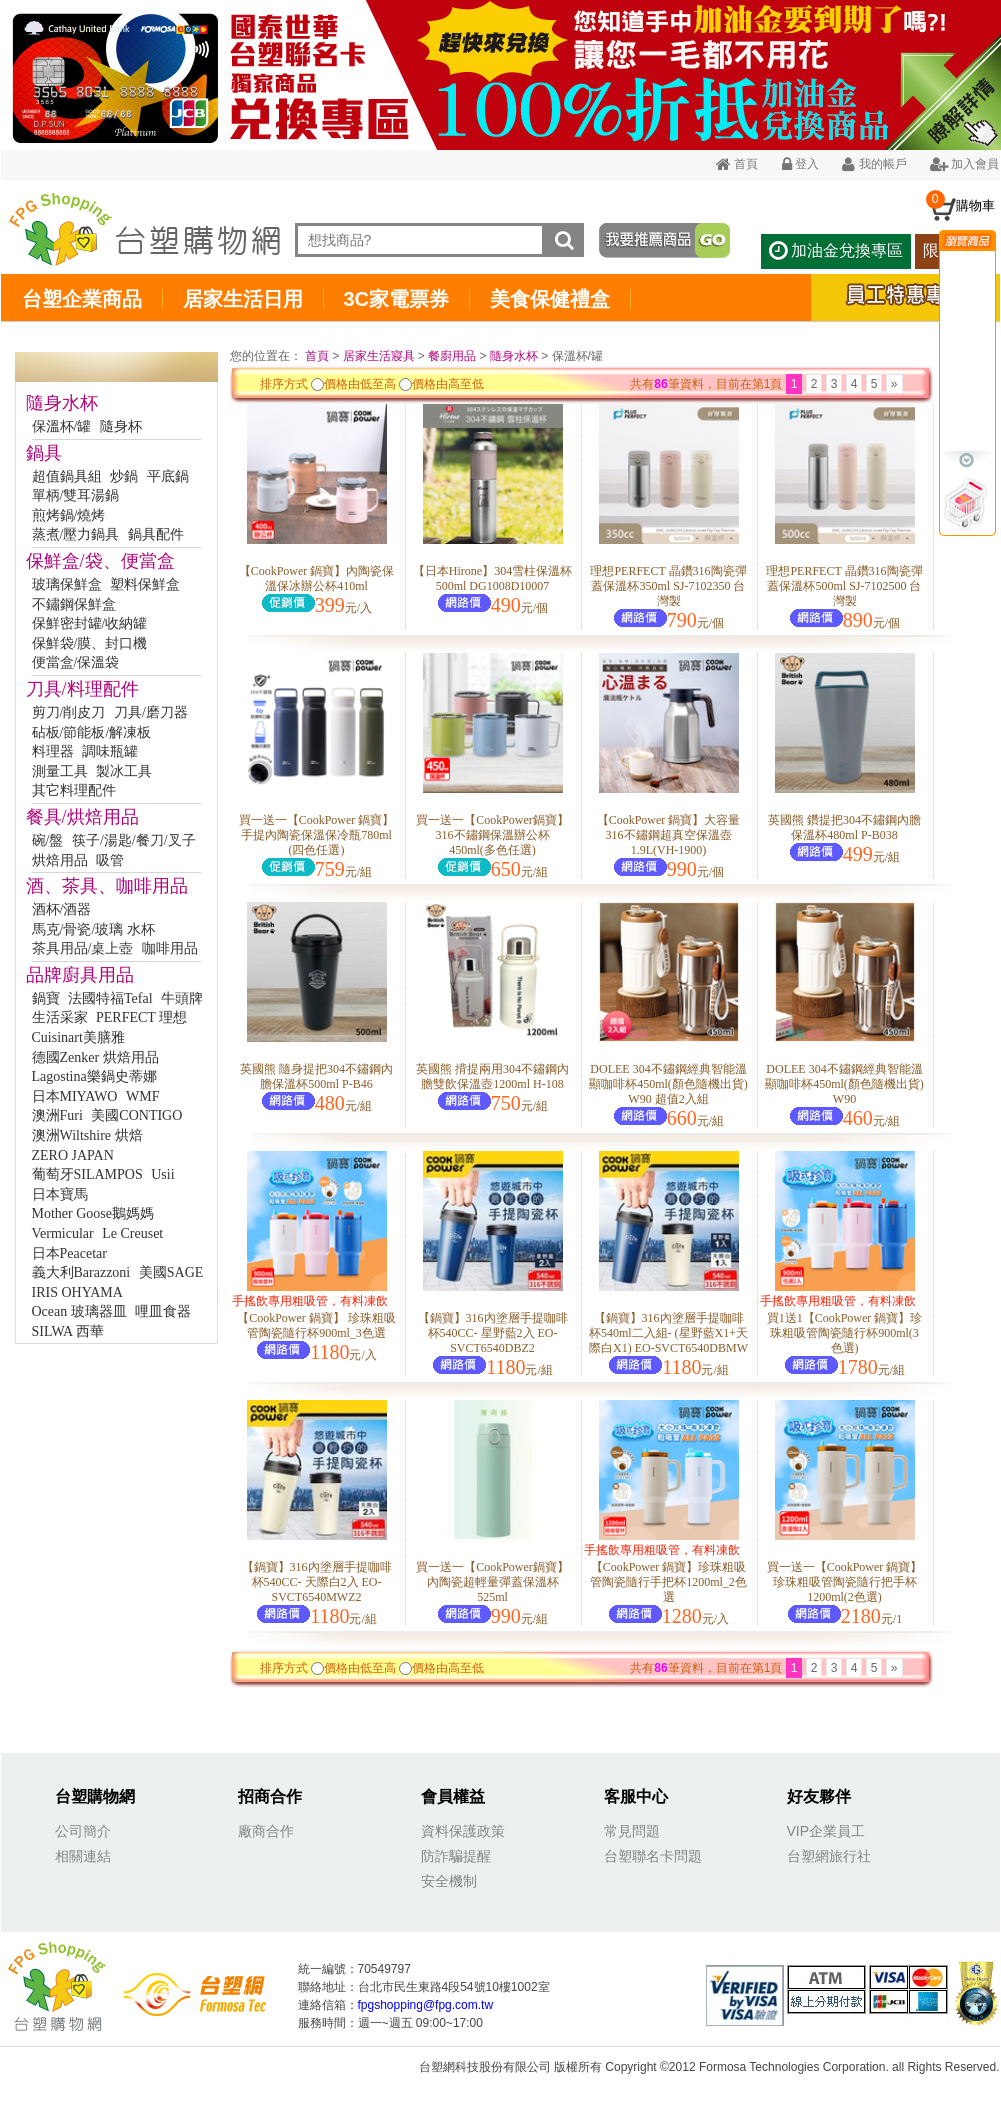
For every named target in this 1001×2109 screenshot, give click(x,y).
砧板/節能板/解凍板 (92, 732)
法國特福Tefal (110, 998)
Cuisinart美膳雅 (78, 1037)
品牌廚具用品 (80, 975)
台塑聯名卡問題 (653, 1856)
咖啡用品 (170, 948)
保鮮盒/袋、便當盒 (100, 561)
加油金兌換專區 (836, 250)
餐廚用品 (452, 356)
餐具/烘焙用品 (82, 817)
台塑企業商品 (82, 299)
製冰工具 (124, 771)
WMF (142, 1096)
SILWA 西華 (68, 1331)
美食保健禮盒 (550, 299)
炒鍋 (124, 476)
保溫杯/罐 (62, 426)
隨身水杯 (62, 403)
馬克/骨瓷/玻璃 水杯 (93, 929)
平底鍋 (168, 476)
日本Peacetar (69, 1253)
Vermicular (63, 1233)
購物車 (975, 205)
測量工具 (60, 771)
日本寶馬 (60, 1194)
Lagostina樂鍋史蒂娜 (94, 1076)
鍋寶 (46, 998)
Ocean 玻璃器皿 (79, 1311)
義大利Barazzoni (81, 1272)
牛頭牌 (182, 998)
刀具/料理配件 (82, 689)
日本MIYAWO (75, 1096)
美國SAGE (171, 1272)
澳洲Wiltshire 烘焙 (87, 1135)
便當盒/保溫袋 (76, 662)
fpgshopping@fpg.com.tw (426, 2005)
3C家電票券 (397, 299)
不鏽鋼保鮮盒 (74, 604)
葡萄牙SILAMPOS (87, 1174)
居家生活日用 (243, 299)
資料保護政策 (463, 1831)
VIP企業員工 (826, 1831)
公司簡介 (83, 1831)
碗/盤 (48, 840)
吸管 (110, 860)
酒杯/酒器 (62, 909)
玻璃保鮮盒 (67, 584)
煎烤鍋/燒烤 (69, 515)
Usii (162, 1174)
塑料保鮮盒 (145, 584)
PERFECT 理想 (141, 1017)
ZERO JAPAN (73, 1155)
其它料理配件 (74, 790)
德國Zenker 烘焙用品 (95, 1057)
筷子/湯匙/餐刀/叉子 (134, 840)
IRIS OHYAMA (77, 1292)
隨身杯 (121, 426)
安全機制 (449, 1881)
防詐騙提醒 (456, 1856)
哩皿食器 (163, 1311)
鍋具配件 (156, 534)
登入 (800, 164)
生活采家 (60, 1017)
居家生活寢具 (379, 356)
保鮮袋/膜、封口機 (90, 643)
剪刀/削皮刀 (69, 712)
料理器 (53, 751)
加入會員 (964, 164)
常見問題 (632, 1831)
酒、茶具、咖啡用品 (107, 886)
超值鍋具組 (67, 476)
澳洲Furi (57, 1115)
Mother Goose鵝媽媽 (93, 1213)
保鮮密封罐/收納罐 (90, 623)
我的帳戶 (874, 164)
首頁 (737, 164)
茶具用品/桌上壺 (83, 948)
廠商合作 (266, 1831)
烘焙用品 (60, 860)
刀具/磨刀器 (151, 712)
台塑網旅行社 (829, 1856)
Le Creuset (132, 1233)
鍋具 (44, 453)
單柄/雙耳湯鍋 (76, 495)
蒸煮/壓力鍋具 (76, 534)
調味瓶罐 (110, 751)
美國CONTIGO (136, 1115)
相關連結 (83, 1856)
